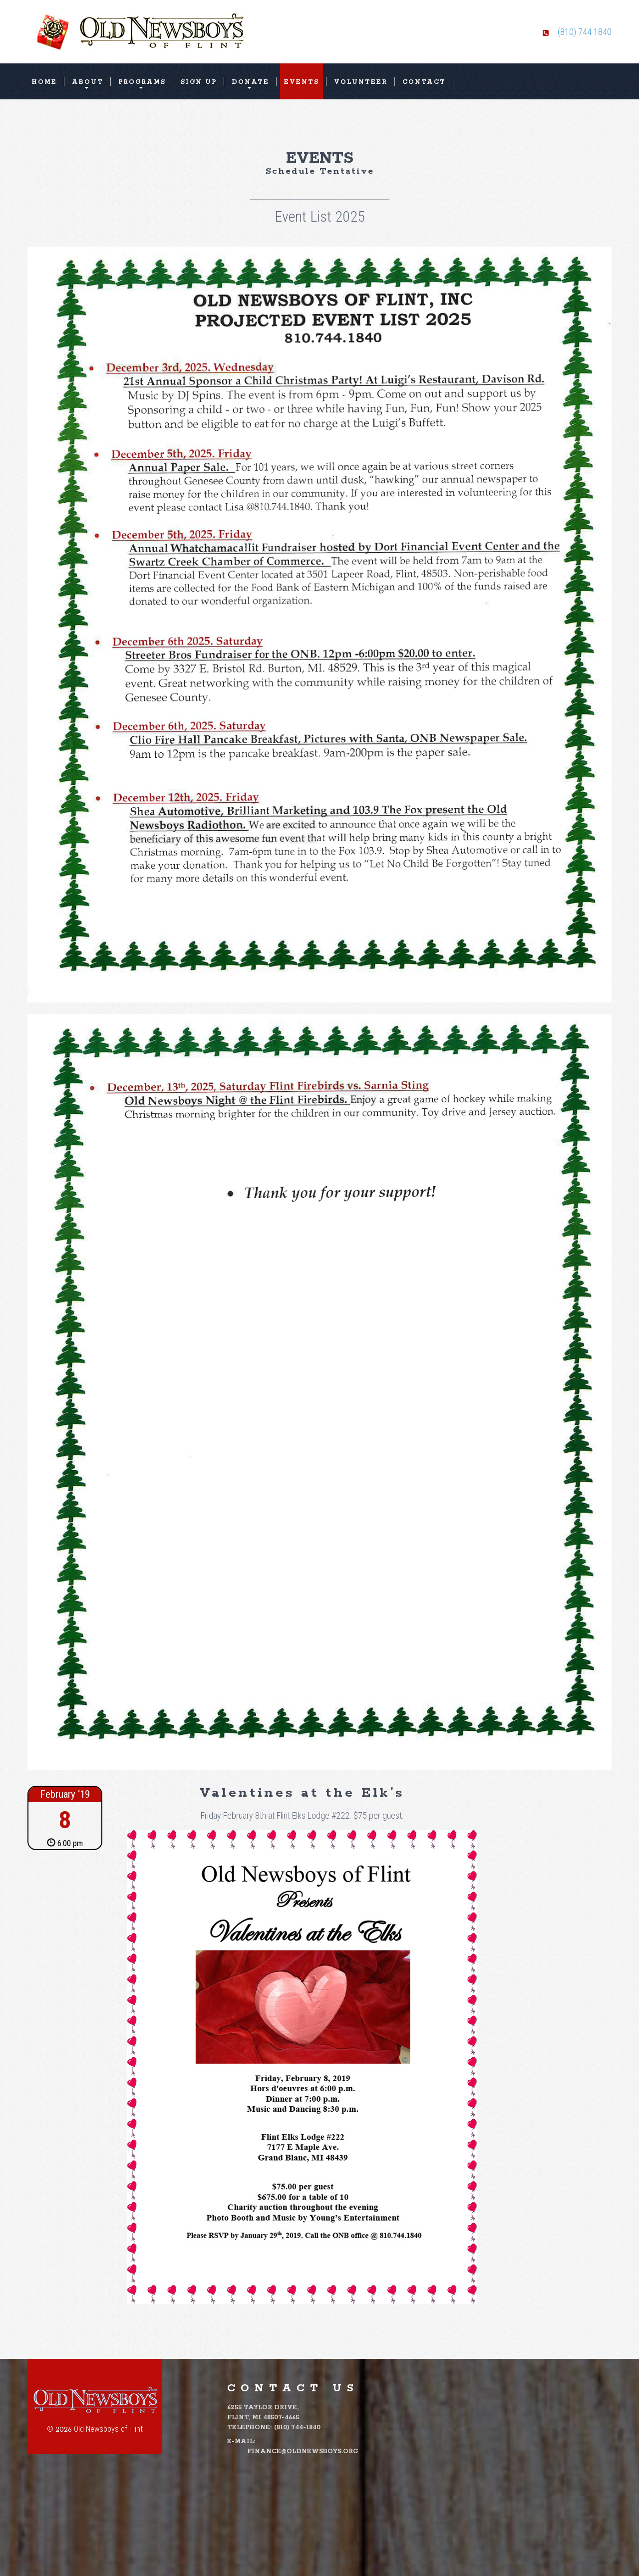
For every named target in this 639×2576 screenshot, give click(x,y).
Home (44, 82)
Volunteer (360, 82)
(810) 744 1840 (585, 31)
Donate (250, 82)
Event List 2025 (320, 216)
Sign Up (199, 82)
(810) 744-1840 (297, 2427)
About (87, 82)
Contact (424, 82)
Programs (142, 82)
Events (301, 82)
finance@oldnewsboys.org (302, 2451)
